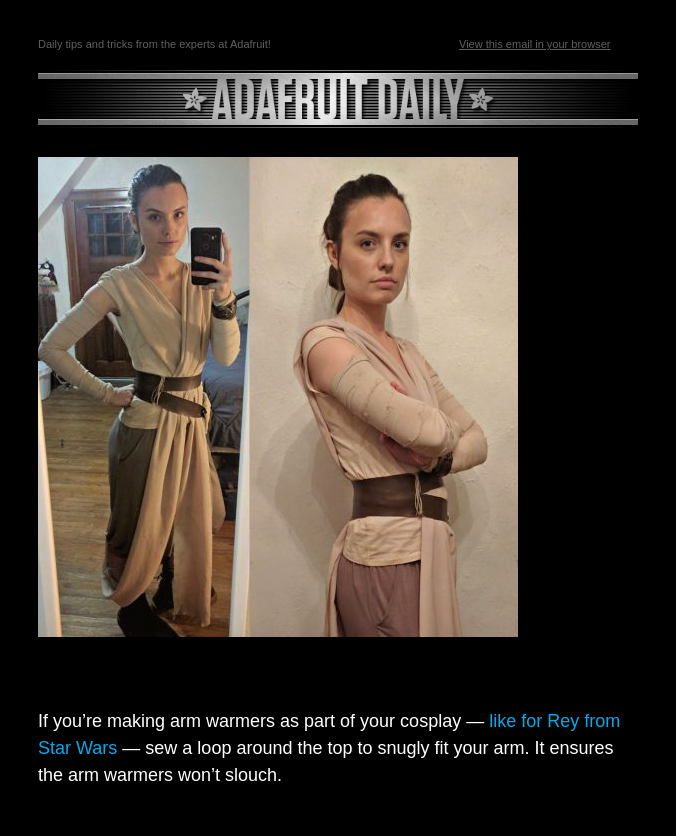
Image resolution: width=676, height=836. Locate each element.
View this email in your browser (534, 44)
